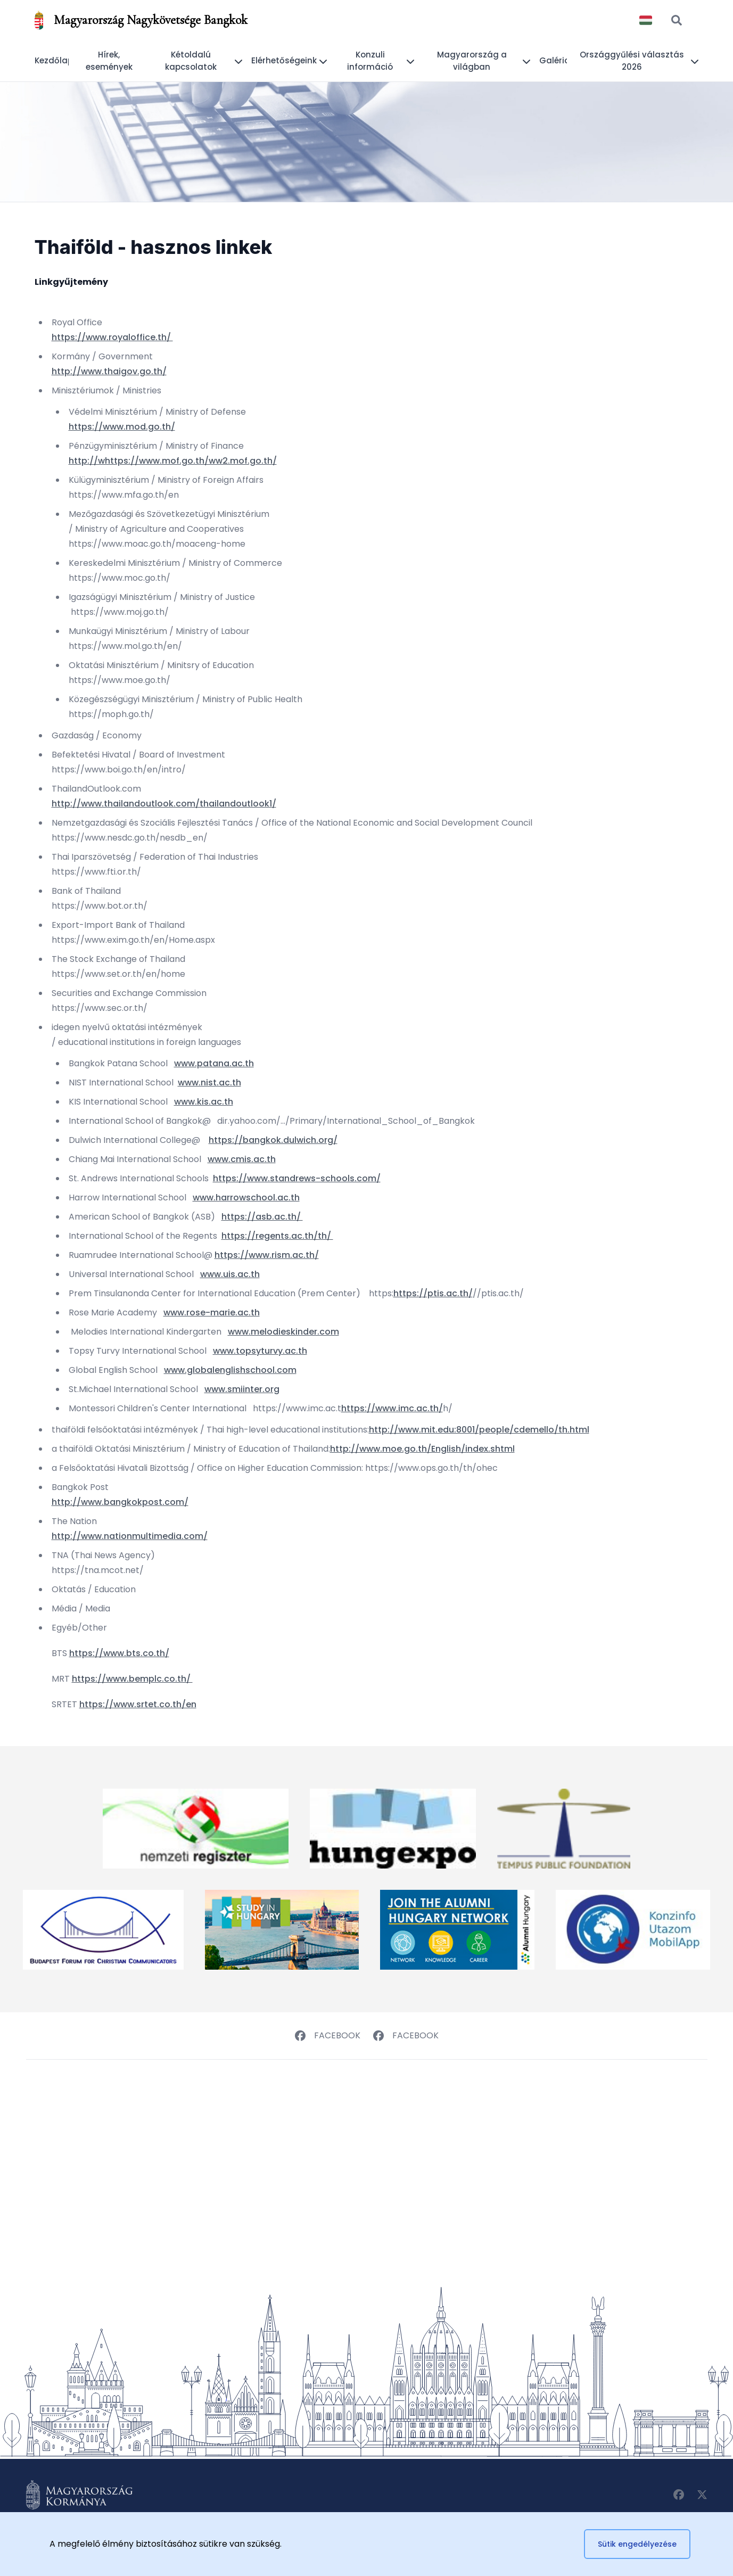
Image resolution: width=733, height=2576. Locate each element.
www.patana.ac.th (214, 1063)
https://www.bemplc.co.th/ (132, 1679)
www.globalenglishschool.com (230, 1370)
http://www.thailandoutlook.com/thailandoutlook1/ (164, 803)
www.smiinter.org (241, 1389)
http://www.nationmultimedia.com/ (130, 1536)
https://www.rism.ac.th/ (267, 1255)
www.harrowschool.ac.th (246, 1197)
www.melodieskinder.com (283, 1332)
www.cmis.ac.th (242, 1159)
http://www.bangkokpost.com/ (120, 1502)
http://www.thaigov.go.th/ (109, 371)
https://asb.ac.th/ (262, 1217)
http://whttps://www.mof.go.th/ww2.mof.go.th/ (173, 461)
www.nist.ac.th (209, 1082)
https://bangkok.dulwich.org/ (273, 1140)
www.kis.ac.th (203, 1102)
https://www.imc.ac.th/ (392, 1408)
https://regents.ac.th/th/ (277, 1236)
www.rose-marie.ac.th (211, 1312)
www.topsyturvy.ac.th (260, 1351)
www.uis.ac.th (230, 1274)
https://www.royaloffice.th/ (112, 337)
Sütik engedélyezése (637, 2544)
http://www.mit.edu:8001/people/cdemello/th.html (479, 1429)
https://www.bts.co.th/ (119, 1653)
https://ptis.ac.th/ (433, 1293)
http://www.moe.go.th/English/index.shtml (422, 1449)
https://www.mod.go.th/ (122, 427)
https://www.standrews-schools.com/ (297, 1178)
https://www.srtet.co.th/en (137, 1704)
